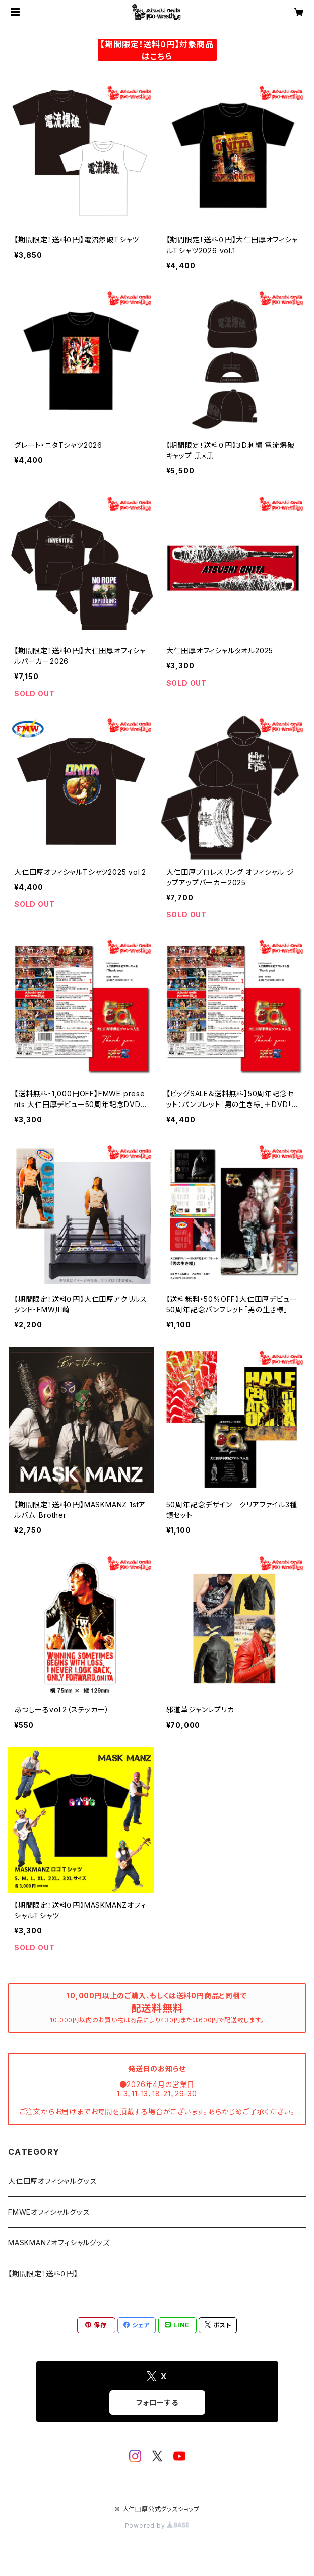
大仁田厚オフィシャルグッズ (52, 2181)
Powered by (157, 2525)
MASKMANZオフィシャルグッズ (59, 2242)
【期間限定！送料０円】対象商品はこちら (156, 50)
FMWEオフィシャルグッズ (48, 2211)
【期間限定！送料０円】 (43, 2273)
